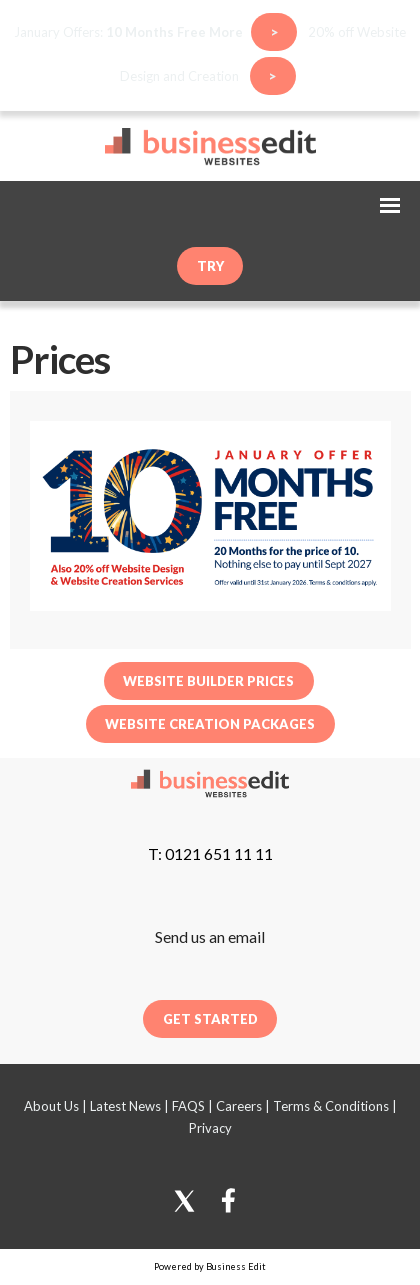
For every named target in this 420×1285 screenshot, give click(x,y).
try (210, 266)
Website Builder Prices (208, 681)
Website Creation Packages (210, 723)
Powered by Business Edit (210, 1266)
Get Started (210, 1019)
